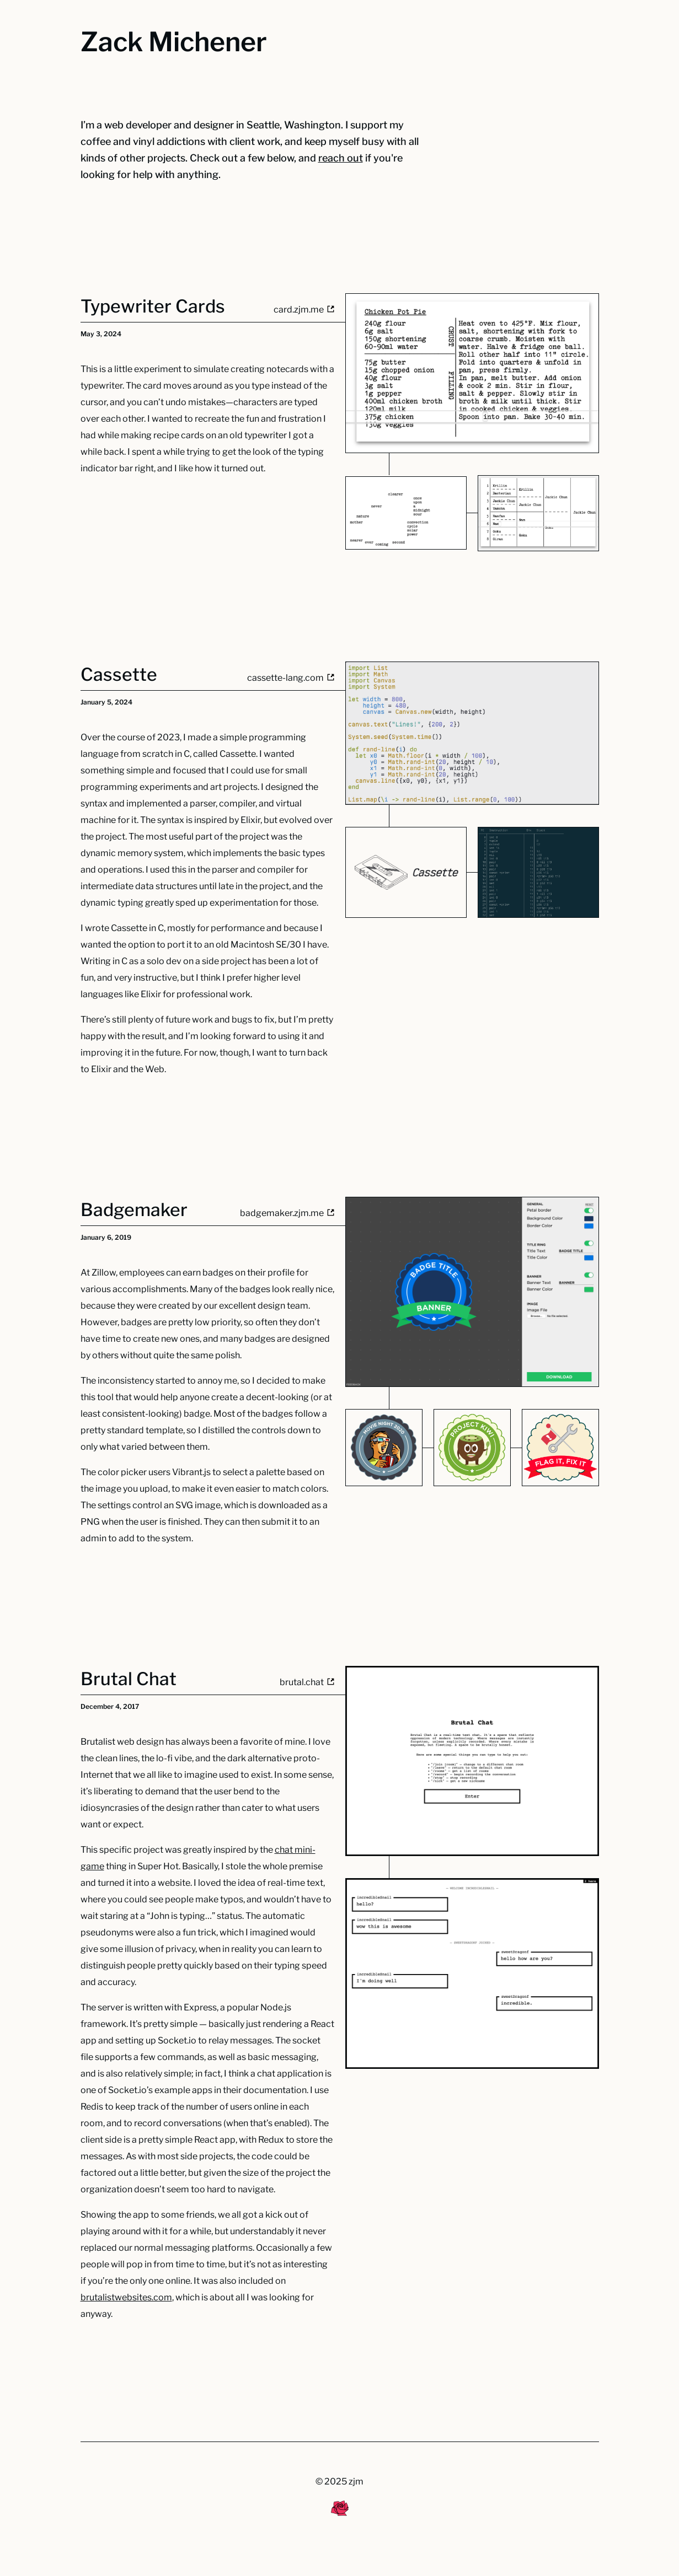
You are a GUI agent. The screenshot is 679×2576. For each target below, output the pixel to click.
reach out (340, 158)
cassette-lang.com (290, 678)
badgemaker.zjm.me (287, 1213)
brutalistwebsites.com (126, 2297)
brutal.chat (307, 1682)
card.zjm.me (304, 309)
